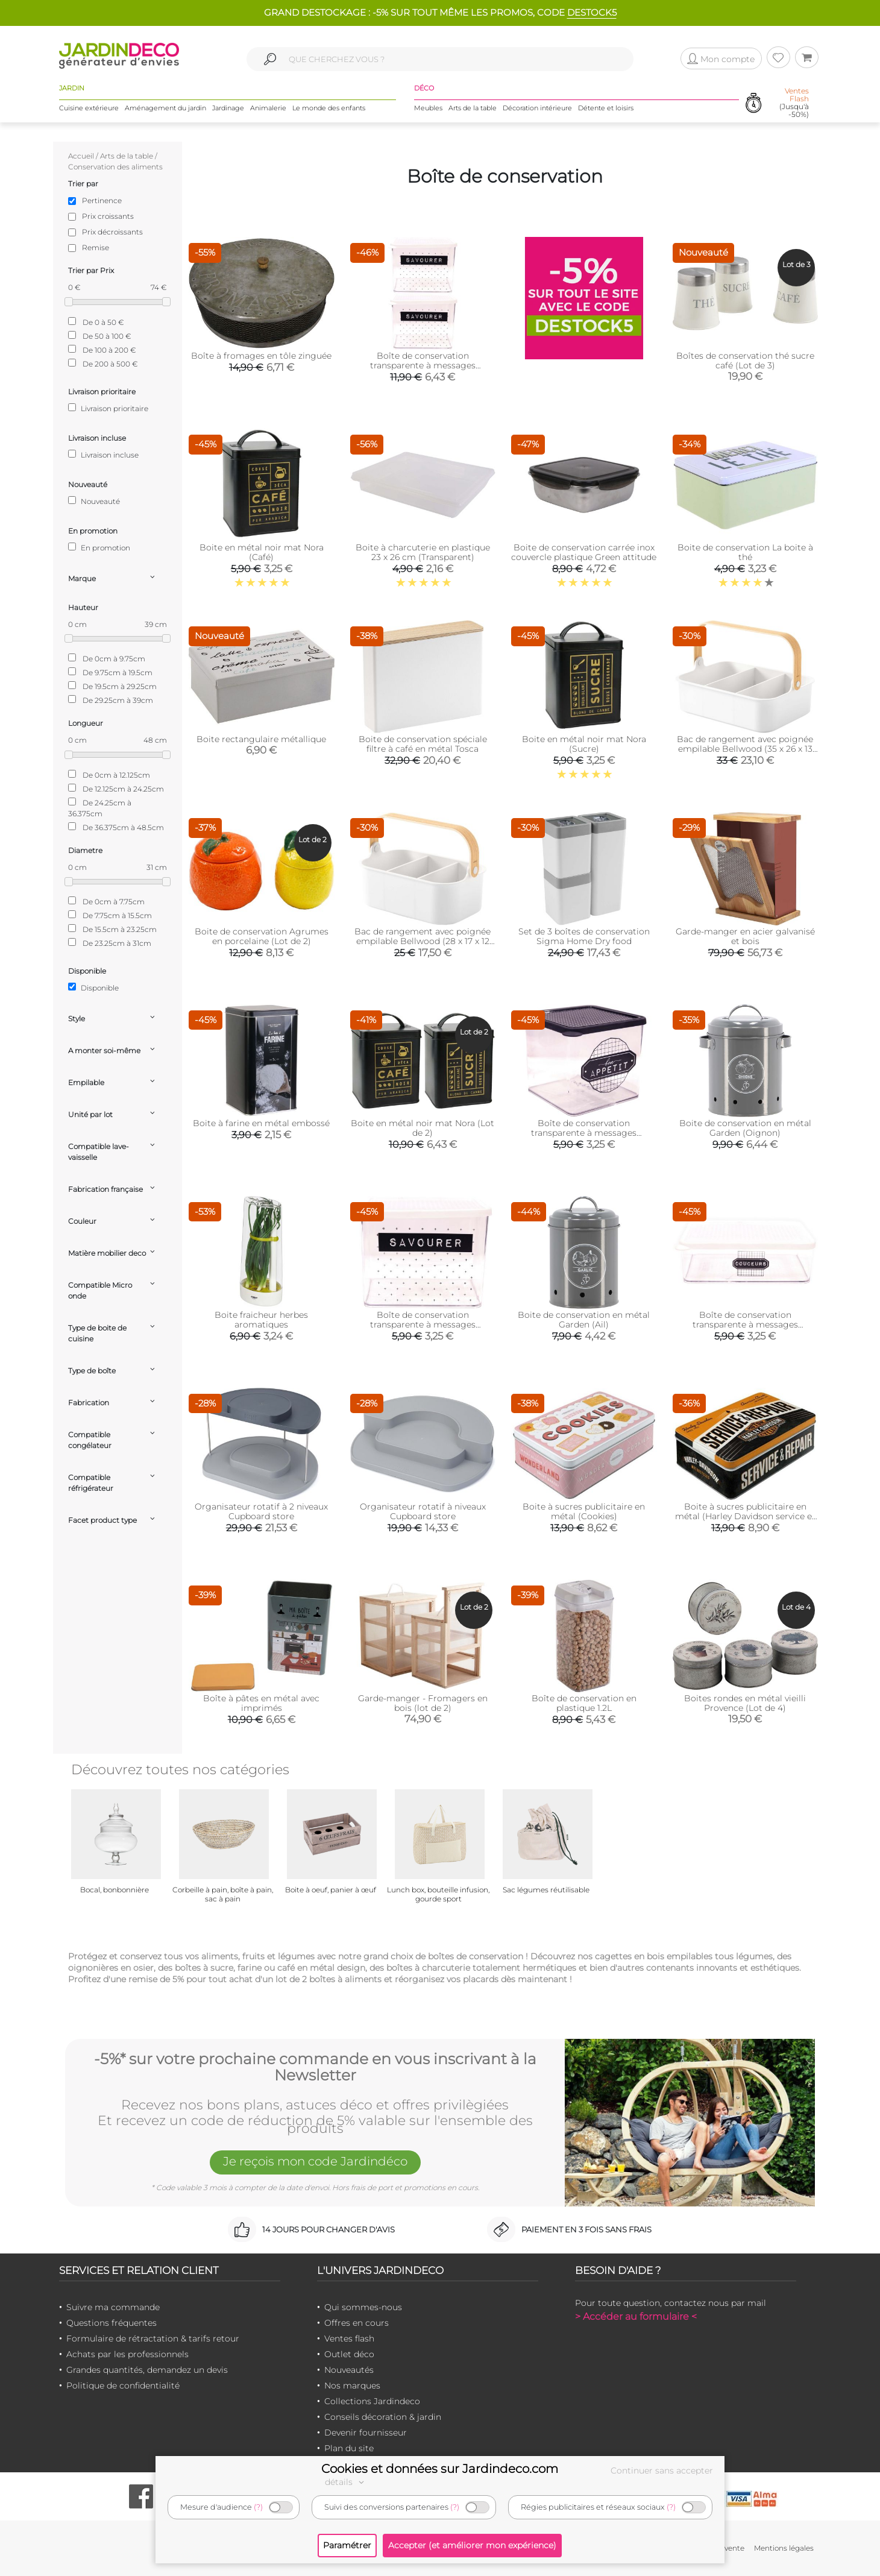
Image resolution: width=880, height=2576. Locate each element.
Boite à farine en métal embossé (261, 1123)
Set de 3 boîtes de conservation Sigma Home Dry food (584, 936)
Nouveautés (349, 2369)
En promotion (99, 547)
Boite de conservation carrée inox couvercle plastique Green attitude (583, 552)
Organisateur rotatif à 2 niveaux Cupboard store (261, 1511)
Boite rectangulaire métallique (261, 739)
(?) (258, 2506)
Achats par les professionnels (127, 2354)
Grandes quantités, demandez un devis (147, 2369)
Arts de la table (472, 108)
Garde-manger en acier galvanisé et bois (745, 936)
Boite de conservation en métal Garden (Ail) (584, 1319)
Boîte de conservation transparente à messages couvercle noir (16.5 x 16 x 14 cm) (583, 1133)
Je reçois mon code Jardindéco (315, 2161)
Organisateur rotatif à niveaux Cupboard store (423, 1511)
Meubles (428, 108)
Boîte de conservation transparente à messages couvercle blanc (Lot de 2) (423, 365)
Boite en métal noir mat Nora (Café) (262, 552)
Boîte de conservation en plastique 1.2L (584, 1703)
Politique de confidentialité (123, 2385)
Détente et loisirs (605, 108)
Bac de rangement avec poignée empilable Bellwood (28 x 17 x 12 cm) (422, 941)
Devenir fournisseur (365, 2432)
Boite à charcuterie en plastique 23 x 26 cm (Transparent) (423, 552)
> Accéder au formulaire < (636, 2316)
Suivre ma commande (113, 2307)
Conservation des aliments (115, 166)
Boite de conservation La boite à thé (745, 552)
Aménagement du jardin (165, 108)
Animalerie (268, 108)
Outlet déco (349, 2354)
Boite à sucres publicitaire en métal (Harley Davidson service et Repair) (745, 1516)
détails (346, 2482)
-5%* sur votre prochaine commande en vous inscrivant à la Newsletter (315, 2067)
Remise (95, 247)
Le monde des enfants (328, 108)
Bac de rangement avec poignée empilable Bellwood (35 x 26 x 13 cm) (745, 749)
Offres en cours (356, 2322)
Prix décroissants (112, 231)
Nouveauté (94, 501)
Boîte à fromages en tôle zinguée (261, 355)
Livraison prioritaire (108, 408)
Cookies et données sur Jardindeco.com (439, 2468)
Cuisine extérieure (89, 108)
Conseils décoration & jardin (382, 2416)
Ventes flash (349, 2338)
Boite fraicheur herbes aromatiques (261, 1319)
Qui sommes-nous (363, 2307)
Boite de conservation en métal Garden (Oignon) (745, 1128)
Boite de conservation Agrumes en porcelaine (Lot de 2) (261, 936)
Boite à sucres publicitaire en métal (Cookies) (584, 1511)
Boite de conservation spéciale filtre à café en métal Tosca (423, 744)
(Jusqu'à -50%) (794, 103)
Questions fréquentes (111, 2322)
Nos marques (352, 2385)
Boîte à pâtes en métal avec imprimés (261, 1703)
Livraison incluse (103, 454)
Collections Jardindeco (372, 2401)
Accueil (81, 155)
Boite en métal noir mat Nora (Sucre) (584, 744)
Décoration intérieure (537, 108)
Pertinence (102, 200)
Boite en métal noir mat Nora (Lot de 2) (422, 1128)
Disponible (93, 987)
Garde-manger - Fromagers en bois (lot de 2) (423, 1703)
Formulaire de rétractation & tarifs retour (152, 2338)
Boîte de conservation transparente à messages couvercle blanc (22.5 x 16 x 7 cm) (745, 1324)
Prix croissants (108, 216)
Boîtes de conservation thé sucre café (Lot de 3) (745, 360)
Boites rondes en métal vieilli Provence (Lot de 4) (745, 1703)
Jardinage (228, 108)
